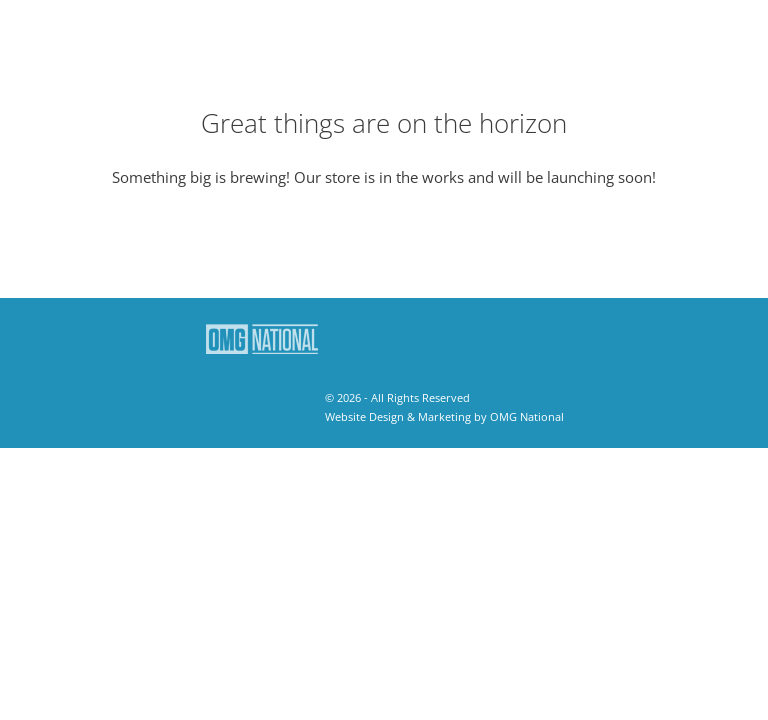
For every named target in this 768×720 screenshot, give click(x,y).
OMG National (527, 417)
